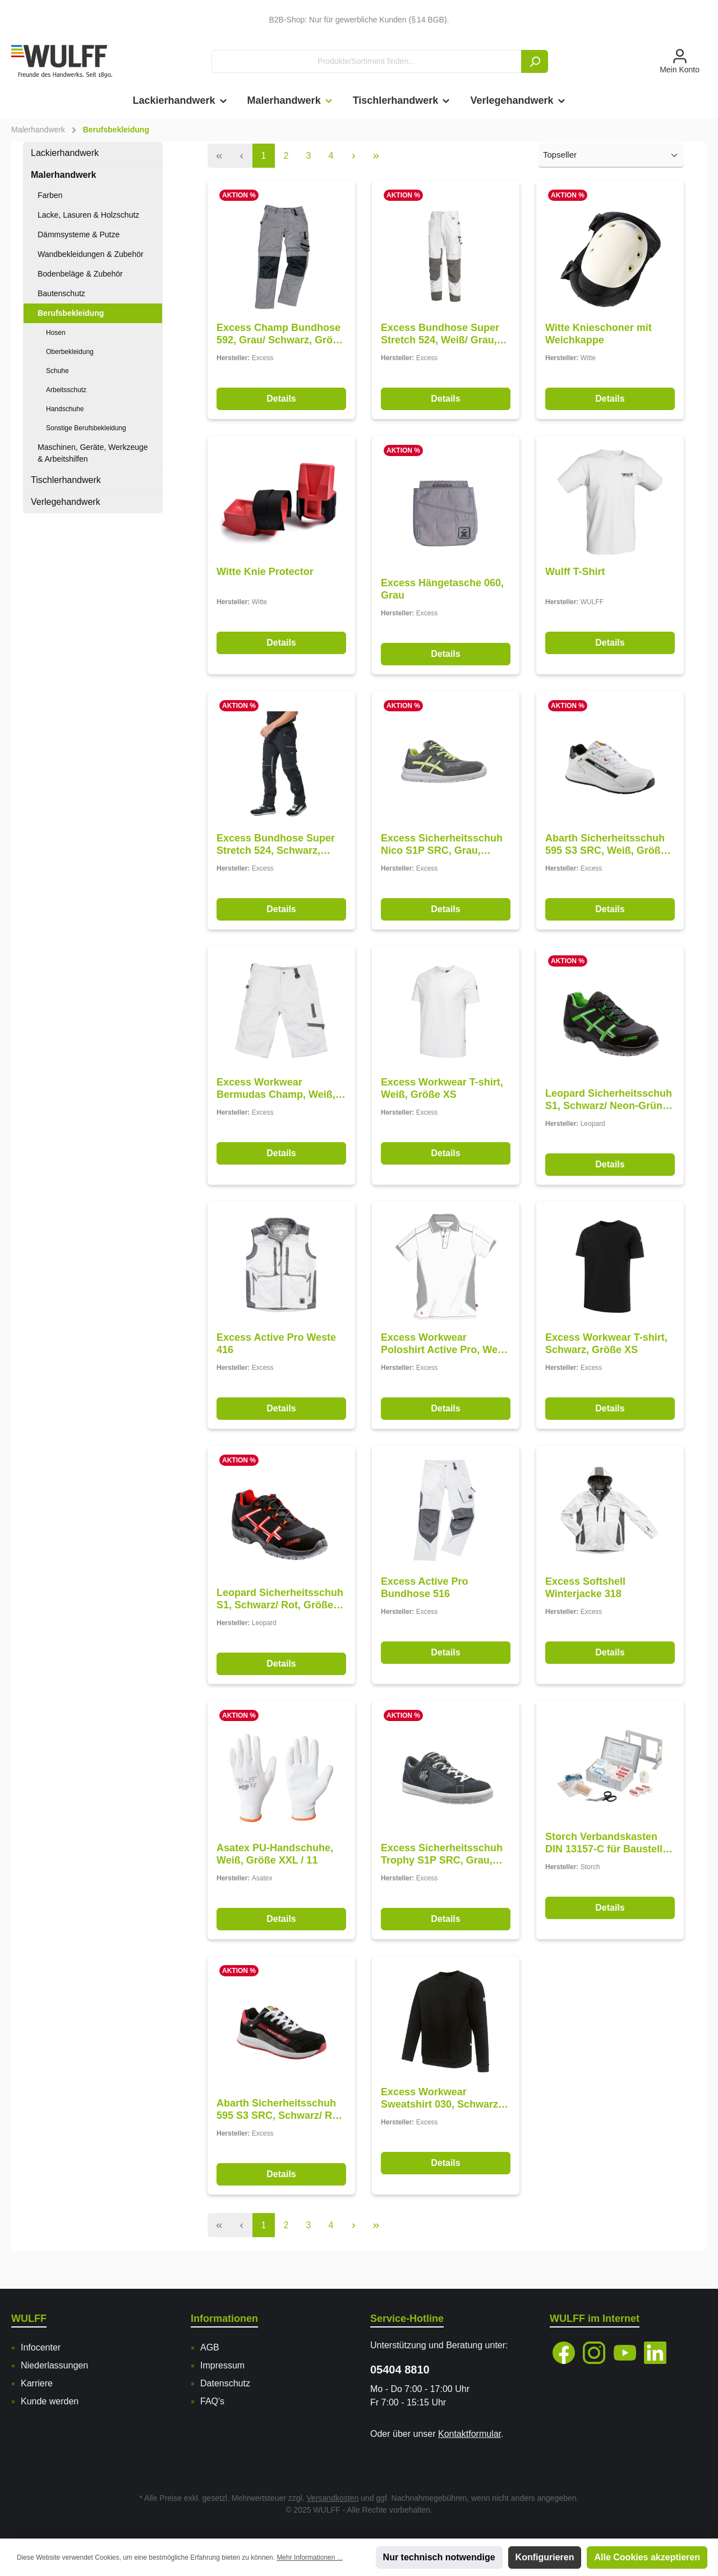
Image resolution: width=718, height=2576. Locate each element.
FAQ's (212, 2401)
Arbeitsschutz (66, 390)
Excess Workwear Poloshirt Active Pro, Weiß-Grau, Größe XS (445, 1353)
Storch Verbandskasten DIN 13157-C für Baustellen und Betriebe (609, 1854)
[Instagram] (594, 2353)
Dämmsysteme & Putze (78, 234)
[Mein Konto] (679, 62)
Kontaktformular (469, 2434)
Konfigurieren (545, 2557)
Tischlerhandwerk (66, 480)
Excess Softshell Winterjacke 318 (585, 1596)
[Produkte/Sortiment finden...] (366, 61)
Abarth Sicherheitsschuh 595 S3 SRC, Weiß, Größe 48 (605, 851)
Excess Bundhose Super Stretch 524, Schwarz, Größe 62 (276, 851)
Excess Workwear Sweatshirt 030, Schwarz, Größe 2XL (441, 2112)
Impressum (222, 2365)
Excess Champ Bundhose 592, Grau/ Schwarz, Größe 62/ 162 (280, 336)
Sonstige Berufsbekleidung (86, 428)
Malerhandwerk (63, 175)
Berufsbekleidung (71, 313)
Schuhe (57, 371)
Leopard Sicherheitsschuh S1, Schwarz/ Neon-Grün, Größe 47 (608, 1109)
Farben (50, 195)
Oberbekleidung (70, 352)
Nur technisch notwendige (439, 2557)
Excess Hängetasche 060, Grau (442, 593)
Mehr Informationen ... (309, 2557)
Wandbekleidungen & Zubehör (91, 254)
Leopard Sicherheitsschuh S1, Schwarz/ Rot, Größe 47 (280, 1610)
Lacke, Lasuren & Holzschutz (88, 214)
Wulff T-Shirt (575, 573)
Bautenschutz (61, 293)
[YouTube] (625, 2353)
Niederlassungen (54, 2365)
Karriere (37, 2383)
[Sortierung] (611, 156)
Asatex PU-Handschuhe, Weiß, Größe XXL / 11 (275, 1867)
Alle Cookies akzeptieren (647, 2557)
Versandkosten (333, 2498)
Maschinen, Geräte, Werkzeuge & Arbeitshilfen (93, 453)
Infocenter (41, 2347)
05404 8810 (400, 2369)
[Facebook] (564, 2353)
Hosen (56, 333)
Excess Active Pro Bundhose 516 (424, 1596)
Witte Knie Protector (265, 573)
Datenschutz (225, 2383)
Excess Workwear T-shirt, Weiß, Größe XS (442, 1095)
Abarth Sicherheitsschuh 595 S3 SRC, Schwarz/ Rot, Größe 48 (280, 2125)
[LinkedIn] (655, 2353)
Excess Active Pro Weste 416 (276, 1352)
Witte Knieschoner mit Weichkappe (598, 336)
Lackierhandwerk (65, 153)
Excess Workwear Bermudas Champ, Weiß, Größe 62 (276, 1095)
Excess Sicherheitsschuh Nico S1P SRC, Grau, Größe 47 (442, 851)
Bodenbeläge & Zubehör (80, 273)
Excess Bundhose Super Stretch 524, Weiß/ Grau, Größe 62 (440, 336)
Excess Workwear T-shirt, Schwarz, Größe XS (606, 1352)
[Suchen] (534, 61)
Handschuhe (65, 409)
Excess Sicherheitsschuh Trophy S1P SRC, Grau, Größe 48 (442, 1868)
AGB (209, 2347)
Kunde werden (50, 2401)
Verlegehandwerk (65, 502)
